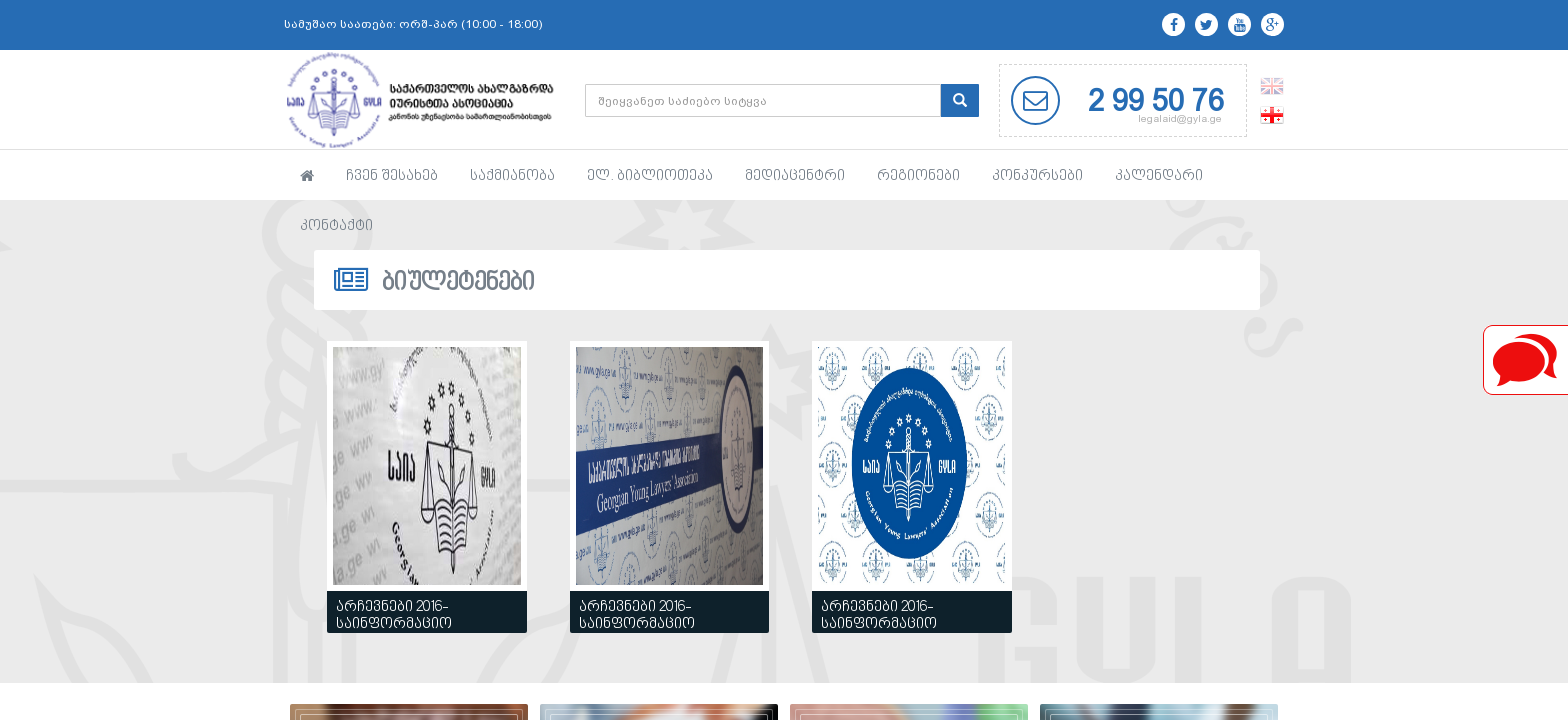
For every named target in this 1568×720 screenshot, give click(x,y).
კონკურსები (1037, 176)
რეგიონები (918, 176)
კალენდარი (1159, 176)
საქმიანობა (512, 176)
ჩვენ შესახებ (392, 176)
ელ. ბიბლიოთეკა (650, 176)
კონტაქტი (336, 226)
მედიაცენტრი (795, 176)
